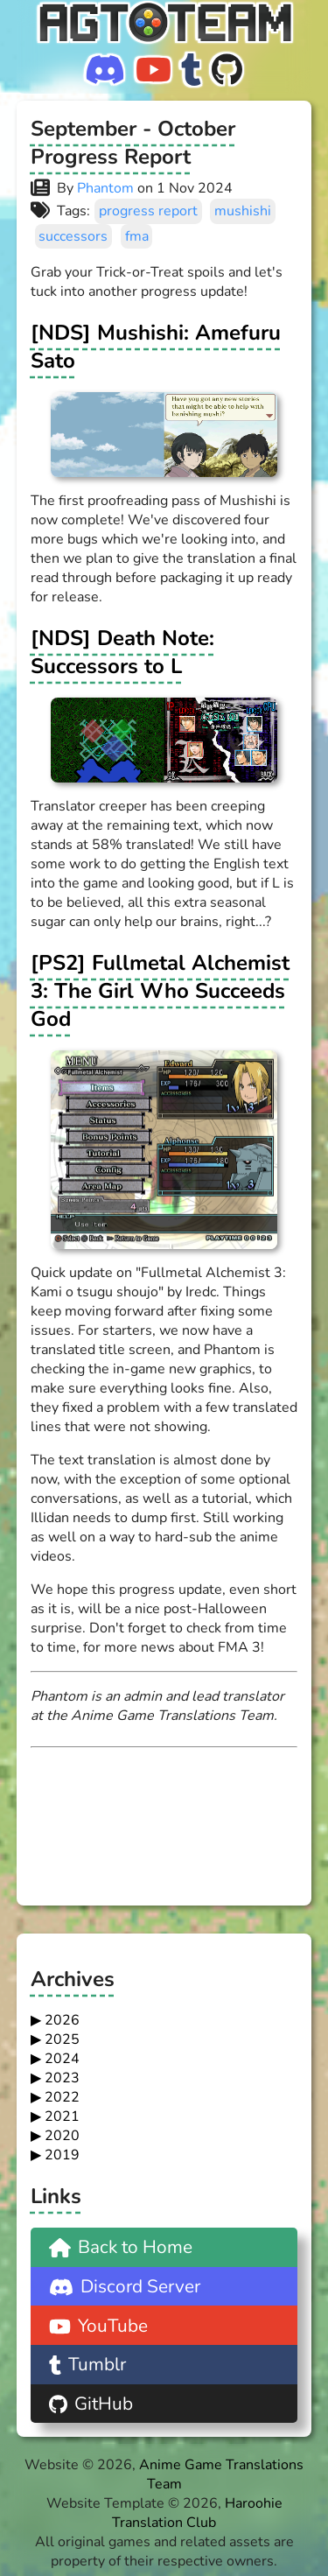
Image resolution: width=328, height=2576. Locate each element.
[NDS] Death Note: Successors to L (122, 652)
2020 (62, 2135)
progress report (148, 211)
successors (73, 236)
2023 (62, 2078)
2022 (62, 2097)
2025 (62, 2039)
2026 (62, 2020)
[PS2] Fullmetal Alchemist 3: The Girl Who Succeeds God (160, 991)
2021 (62, 2116)
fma (137, 236)
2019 (62, 2155)
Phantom (105, 188)
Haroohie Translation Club (197, 2513)
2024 (62, 2058)
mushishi (242, 211)
